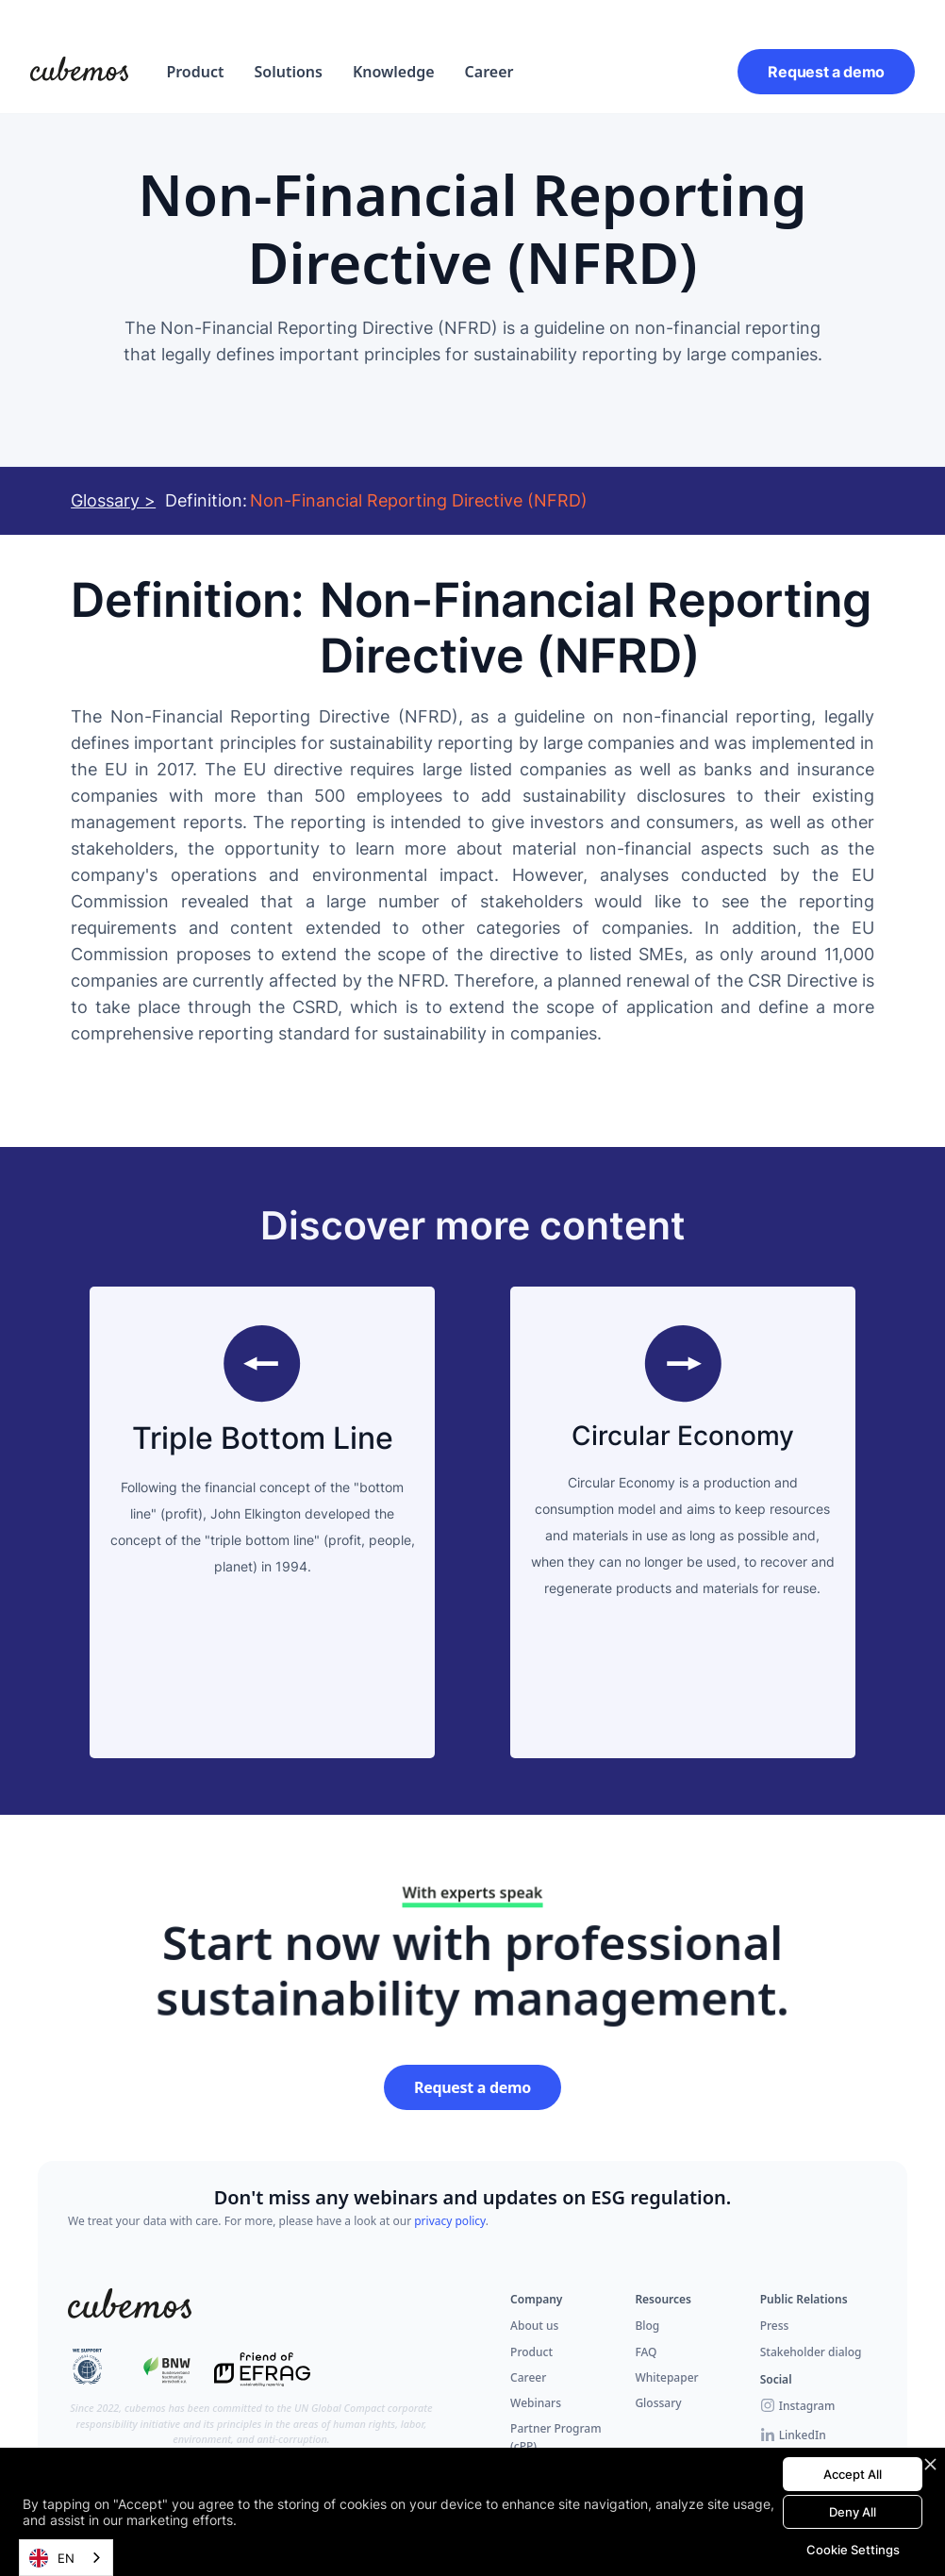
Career (489, 71)
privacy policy (450, 2221)
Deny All (852, 2511)
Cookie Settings (853, 2549)
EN (52, 2558)
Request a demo (826, 71)
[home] (79, 72)
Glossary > (113, 500)
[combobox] (66, 2557)
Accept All (852, 2474)
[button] (195, 71)
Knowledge (394, 71)
